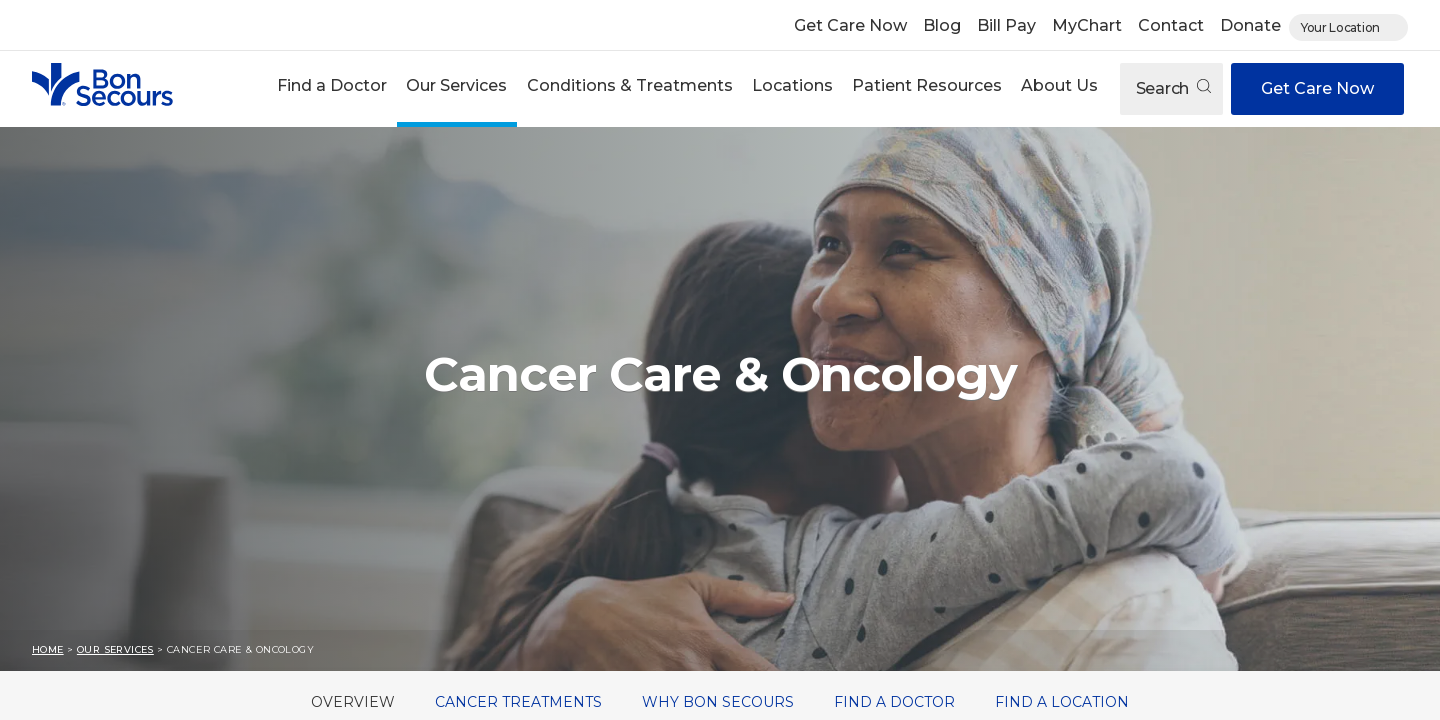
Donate (1250, 25)
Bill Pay (1006, 25)
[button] (332, 88)
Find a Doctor (332, 85)
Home (48, 649)
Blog (942, 25)
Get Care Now (850, 25)
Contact (1171, 25)
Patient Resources (927, 85)
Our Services (456, 85)
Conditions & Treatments (630, 85)
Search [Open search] (1173, 88)
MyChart (1087, 25)
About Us (1059, 85)
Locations (792, 85)
